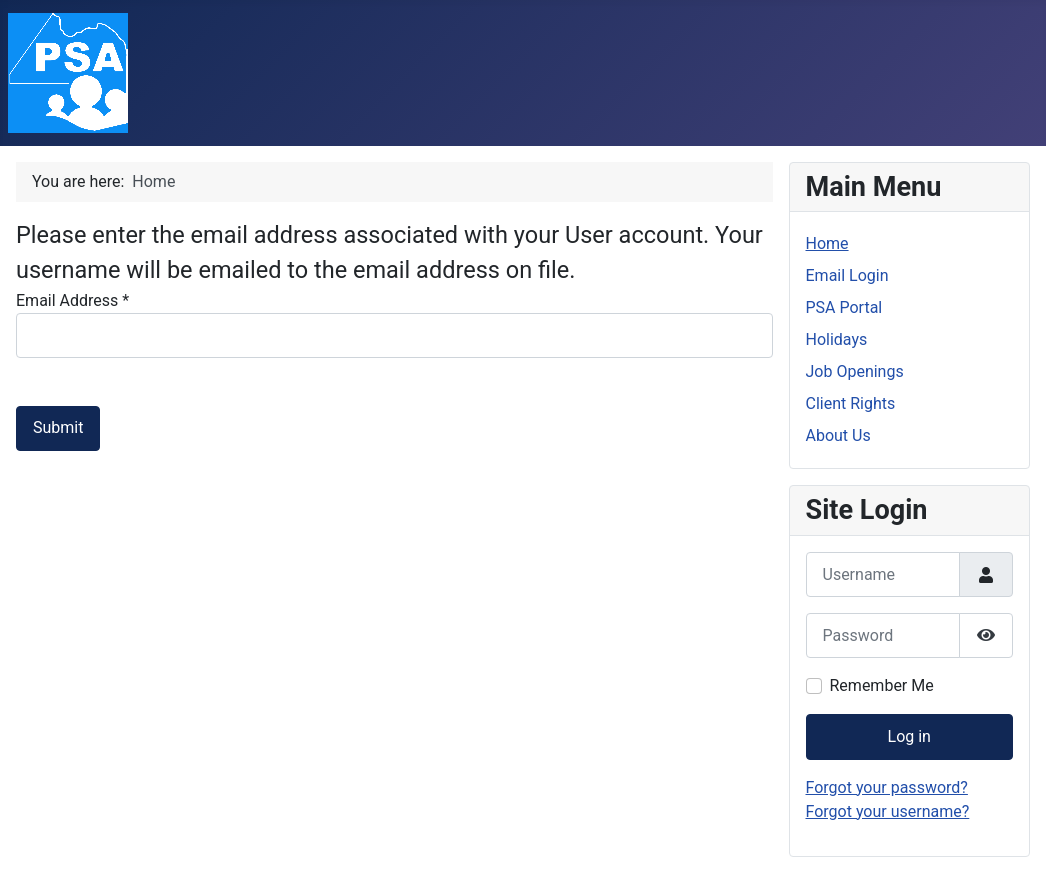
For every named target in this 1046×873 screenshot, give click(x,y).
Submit (58, 427)
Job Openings (855, 371)
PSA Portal (844, 307)
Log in (909, 736)
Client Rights (851, 403)
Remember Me (882, 685)
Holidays (837, 339)
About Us (838, 435)
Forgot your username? (888, 811)
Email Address (72, 300)
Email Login (847, 275)
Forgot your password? (887, 787)
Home (827, 243)
